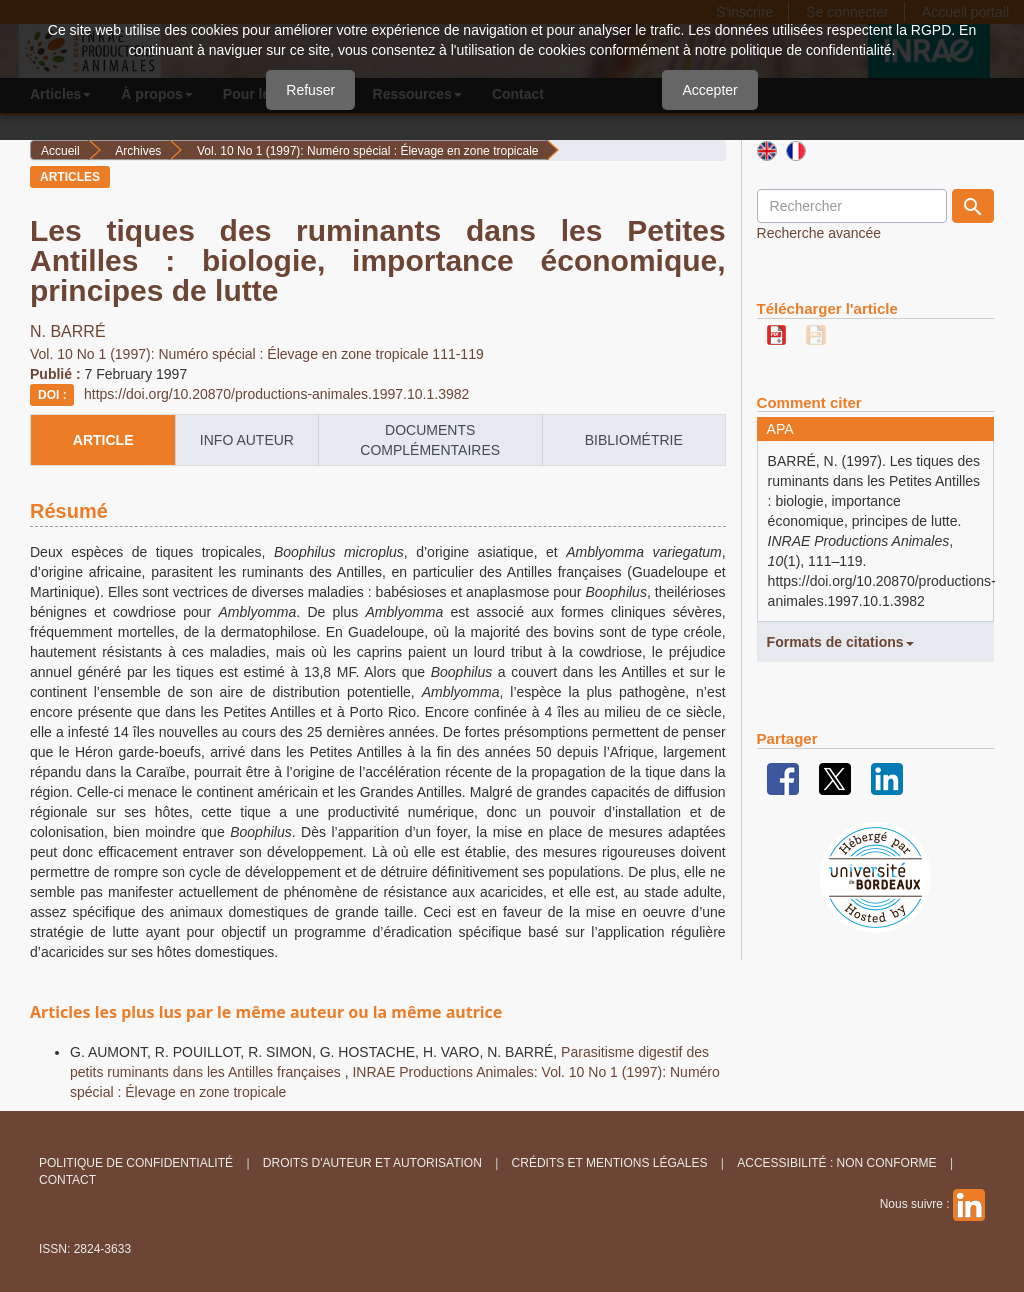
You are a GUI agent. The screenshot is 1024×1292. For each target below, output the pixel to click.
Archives (138, 151)
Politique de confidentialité (136, 1163)
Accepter (709, 90)
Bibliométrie (634, 440)
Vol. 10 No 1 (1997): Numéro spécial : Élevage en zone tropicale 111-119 (257, 354)
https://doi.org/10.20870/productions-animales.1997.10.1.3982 (276, 394)
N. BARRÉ (68, 331)
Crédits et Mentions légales (610, 1163)
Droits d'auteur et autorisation (372, 1163)
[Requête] (852, 206)
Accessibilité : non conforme (836, 1163)
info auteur (247, 440)
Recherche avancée (819, 233)
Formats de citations (840, 642)
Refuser (310, 90)
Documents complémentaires (430, 440)
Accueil (60, 151)
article (103, 440)
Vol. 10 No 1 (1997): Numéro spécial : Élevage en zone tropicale (368, 151)
